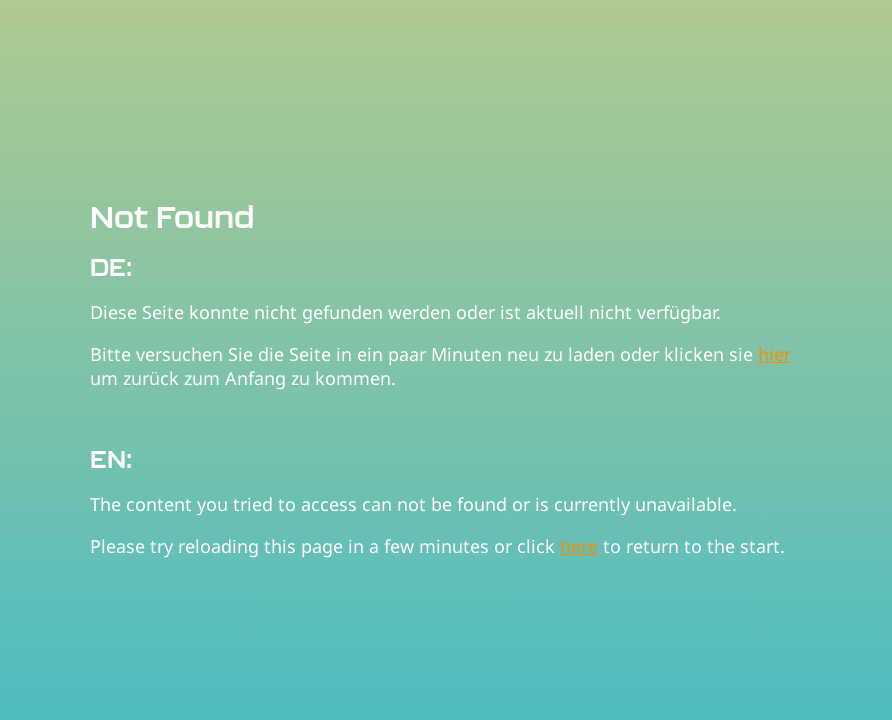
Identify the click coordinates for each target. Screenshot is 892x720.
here (579, 546)
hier (774, 354)
